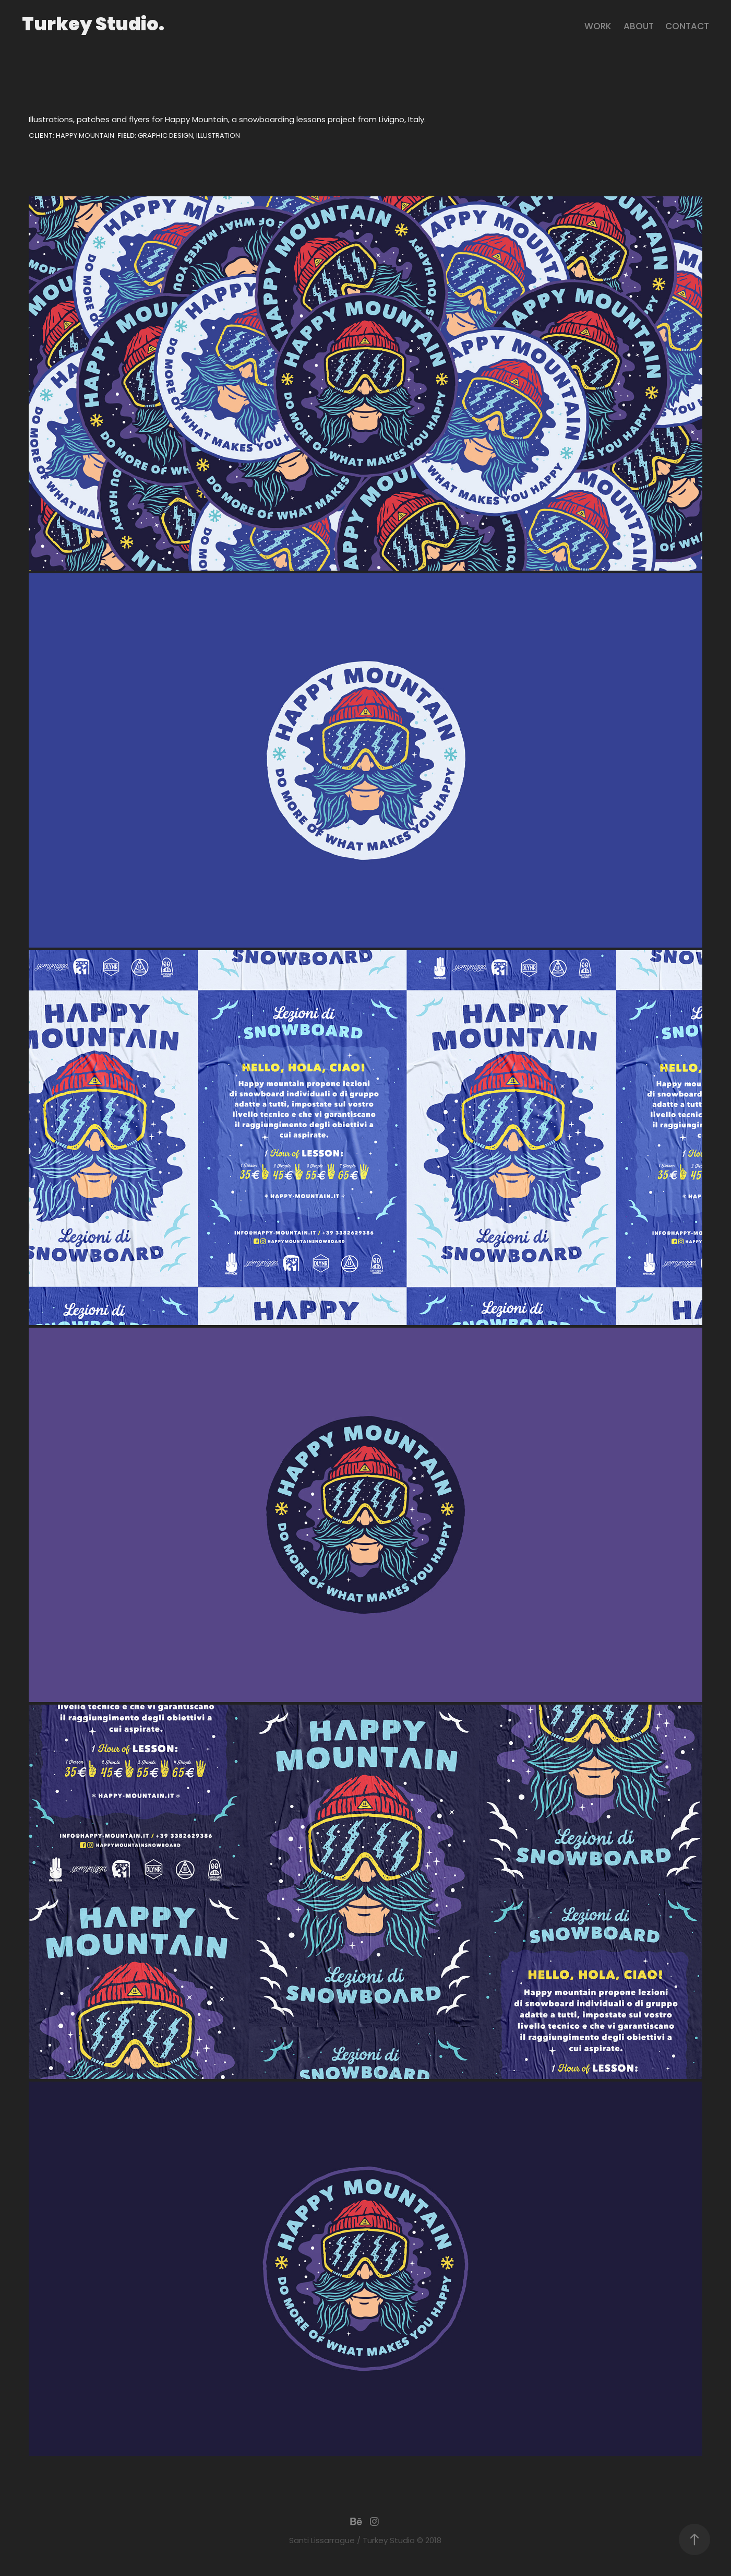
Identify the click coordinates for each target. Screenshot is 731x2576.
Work (598, 27)
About (639, 27)
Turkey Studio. (93, 25)
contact (687, 27)
